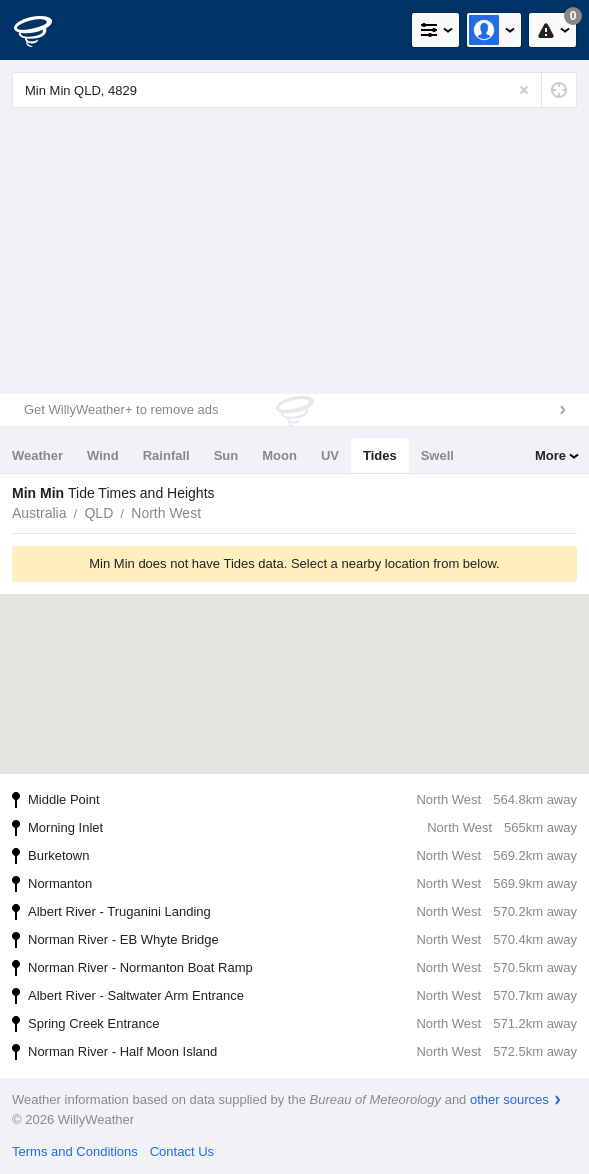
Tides (380, 455)
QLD (98, 513)
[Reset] (524, 90)
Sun (226, 455)
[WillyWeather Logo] (45, 30)
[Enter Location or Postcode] (294, 90)
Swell (437, 455)
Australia (39, 513)
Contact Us (182, 1151)
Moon (279, 455)
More (550, 455)
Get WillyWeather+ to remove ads (121, 409)
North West (166, 513)
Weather (37, 455)
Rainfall (166, 455)
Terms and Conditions (75, 1151)
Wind (103, 455)
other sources (509, 1099)
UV (330, 455)
